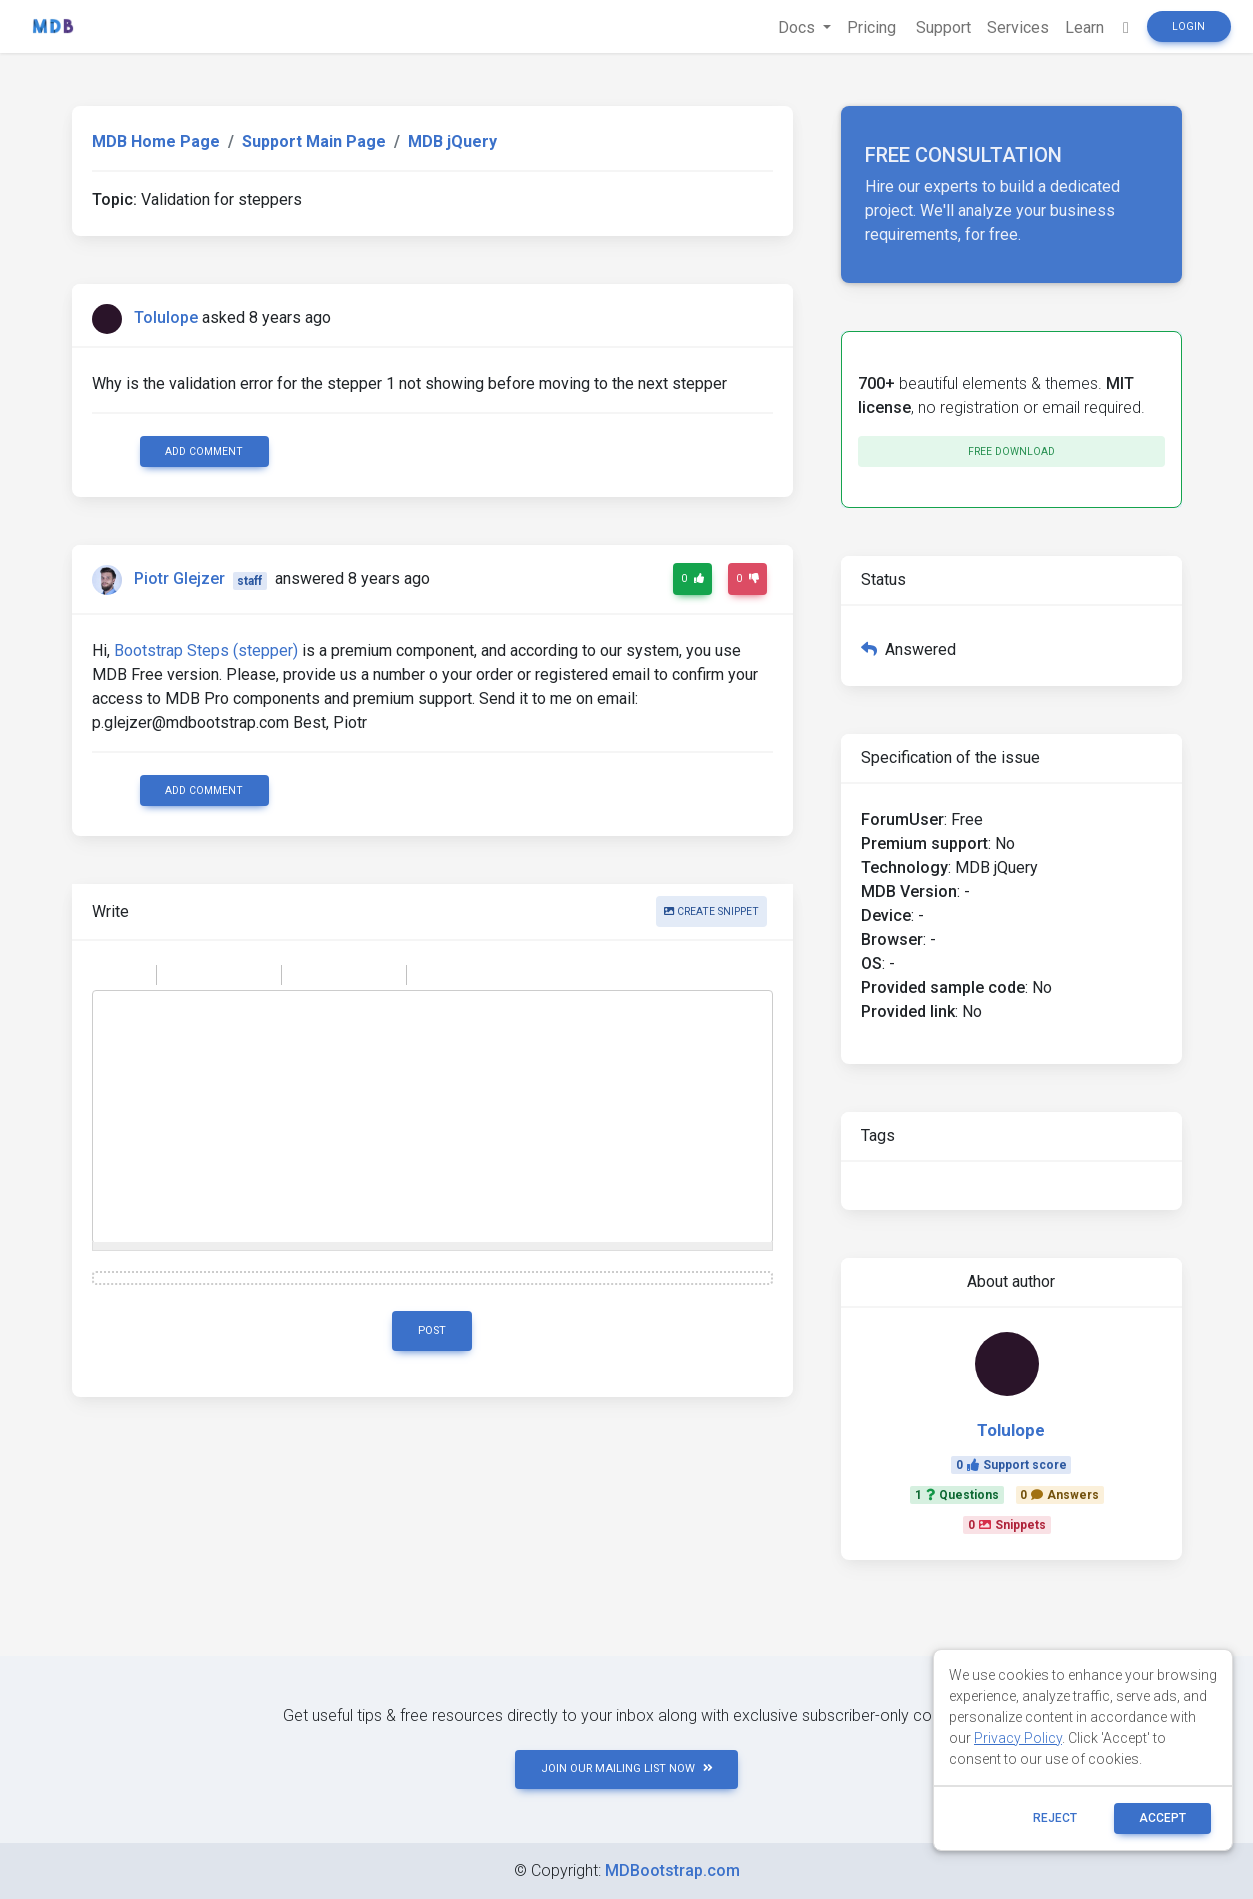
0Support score (1011, 1465)
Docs (798, 27)
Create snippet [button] (711, 911)
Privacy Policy (1018, 1738)
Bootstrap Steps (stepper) (206, 650)
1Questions (957, 1495)
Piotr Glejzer (179, 579)
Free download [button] (1011, 451)
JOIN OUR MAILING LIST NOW (627, 1768)
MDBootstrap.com (672, 1870)
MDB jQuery (452, 141)
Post (432, 1330)
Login (1188, 26)
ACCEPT (1162, 1818)
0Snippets (1007, 1525)
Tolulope (166, 317)
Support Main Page (314, 141)
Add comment (204, 451)
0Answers (1059, 1495)
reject (1055, 1818)
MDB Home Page (156, 141)
